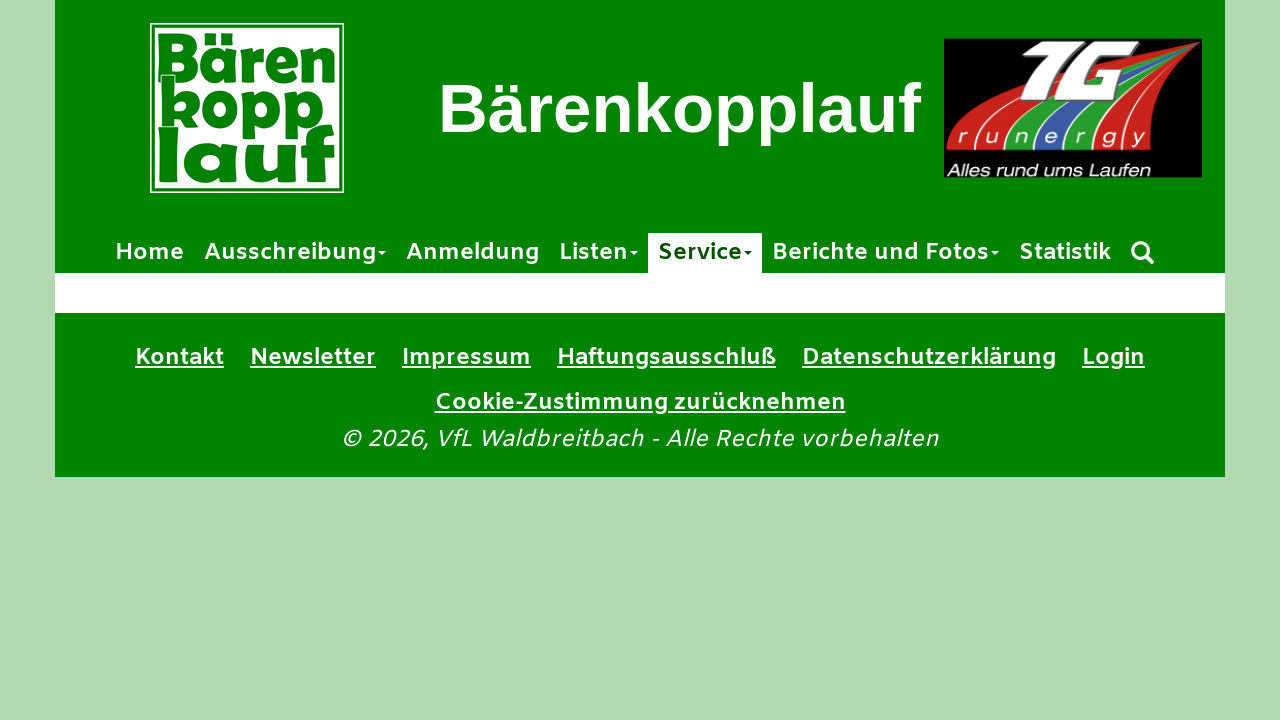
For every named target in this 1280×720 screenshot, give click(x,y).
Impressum (466, 358)
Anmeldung (472, 253)
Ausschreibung (295, 253)
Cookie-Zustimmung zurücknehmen (640, 403)
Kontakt (179, 358)
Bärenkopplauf (679, 108)
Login (1113, 358)
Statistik (1065, 253)
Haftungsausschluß (666, 358)
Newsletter (313, 358)
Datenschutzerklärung (929, 358)
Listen (598, 253)
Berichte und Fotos (885, 253)
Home (149, 253)
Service (705, 253)
